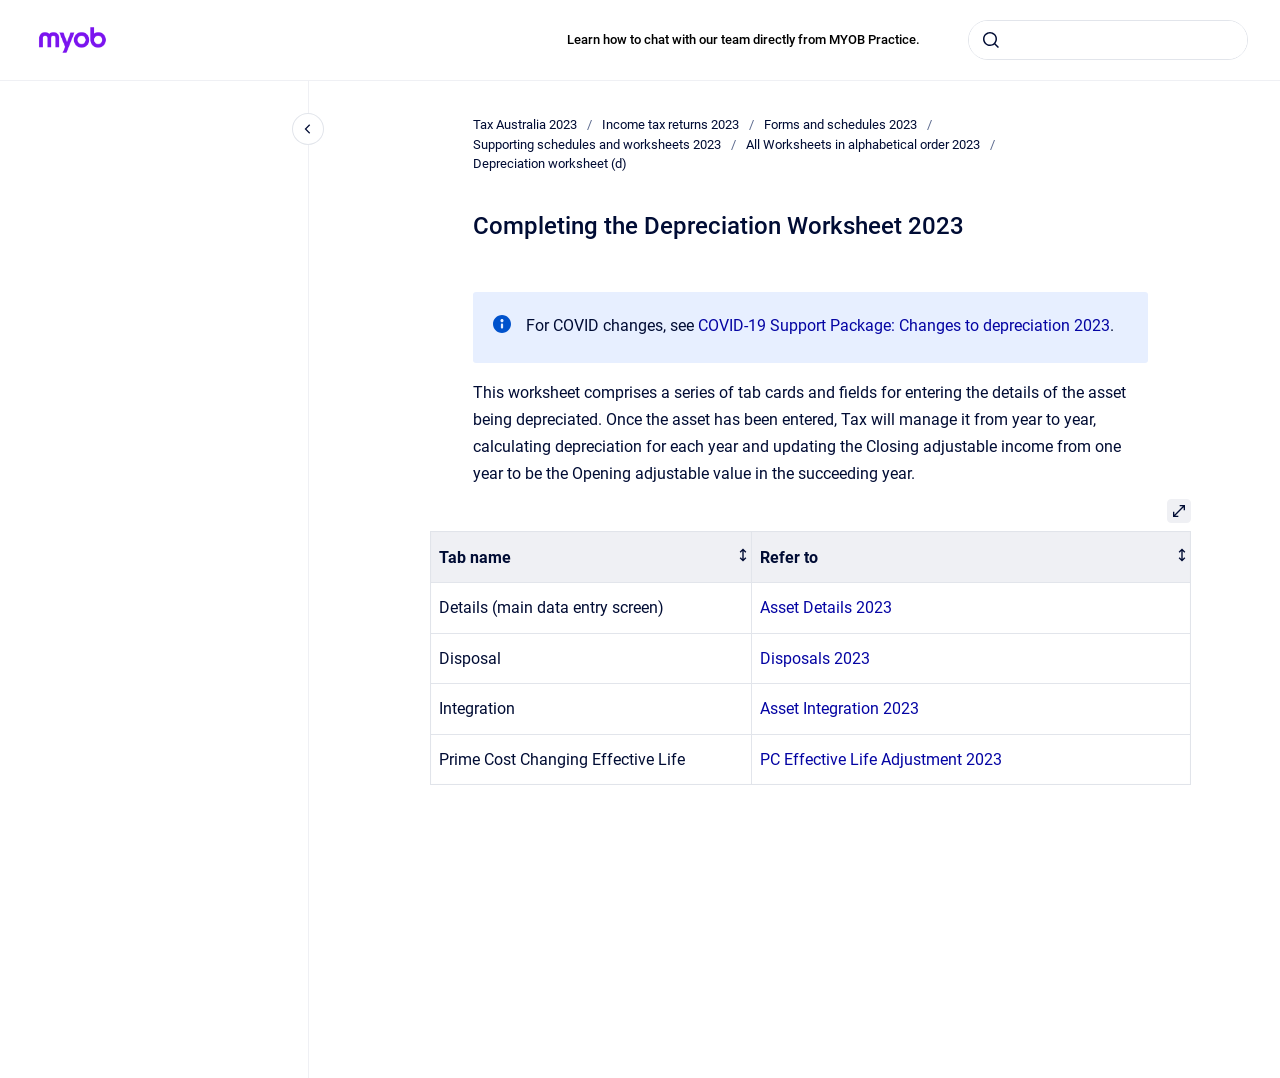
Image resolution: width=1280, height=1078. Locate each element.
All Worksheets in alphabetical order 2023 (863, 144)
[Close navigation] (308, 129)
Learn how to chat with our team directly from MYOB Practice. (743, 39)
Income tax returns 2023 (670, 124)
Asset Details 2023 (826, 607)
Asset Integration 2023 (839, 708)
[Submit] (991, 40)
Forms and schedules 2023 (840, 124)
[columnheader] (591, 557)
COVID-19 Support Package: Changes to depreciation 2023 (904, 325)
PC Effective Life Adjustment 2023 (881, 759)
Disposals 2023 (815, 658)
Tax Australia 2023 (525, 124)
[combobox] (1108, 40)
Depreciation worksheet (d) (550, 163)
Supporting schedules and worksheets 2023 (597, 144)
